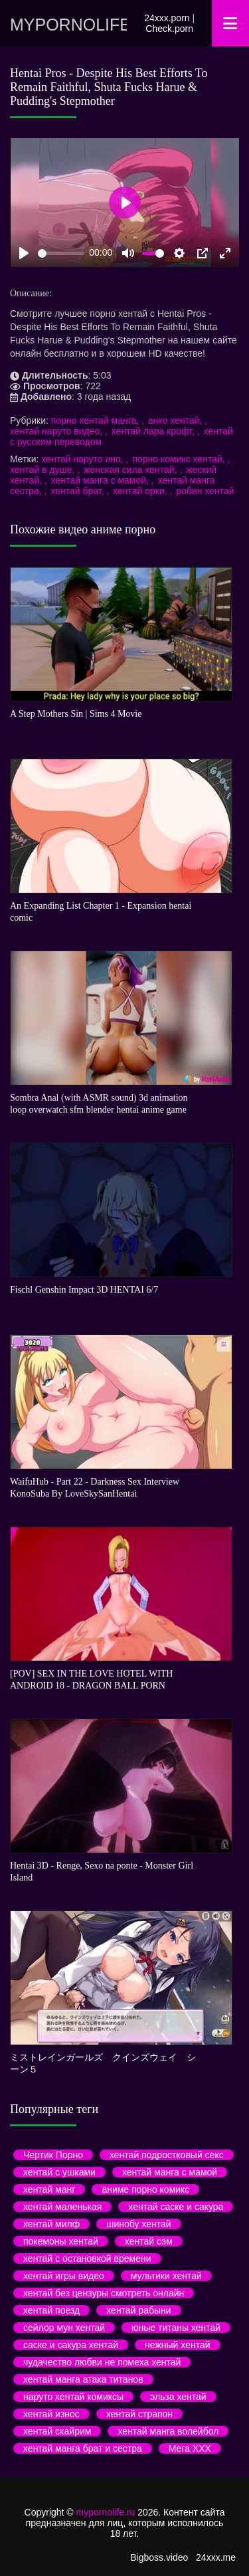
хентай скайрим (57, 2431)
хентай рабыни (138, 2310)
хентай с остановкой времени (87, 2258)
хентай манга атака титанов (83, 2379)
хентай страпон (139, 2414)
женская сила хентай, (131, 469)
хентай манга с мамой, (101, 480)
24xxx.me (216, 2557)
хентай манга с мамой (169, 2172)
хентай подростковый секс (167, 2155)
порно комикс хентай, (179, 459)
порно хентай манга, (96, 420)
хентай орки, (141, 491)
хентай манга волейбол (168, 2431)
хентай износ (51, 2414)
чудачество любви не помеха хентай (102, 2362)
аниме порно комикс (145, 2189)
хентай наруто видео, (57, 431)
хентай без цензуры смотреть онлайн (103, 2293)
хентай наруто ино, (83, 459)
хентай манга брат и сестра (82, 2448)
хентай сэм (149, 2241)
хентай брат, (78, 491)
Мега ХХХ (190, 2448)
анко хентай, (176, 420)
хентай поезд (51, 2310)
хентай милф (51, 2224)
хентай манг (49, 2189)
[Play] (24, 253)
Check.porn (169, 28)
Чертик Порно (53, 2155)
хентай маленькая (62, 2206)
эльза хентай (178, 2396)
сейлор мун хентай (64, 2327)
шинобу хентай (138, 2224)
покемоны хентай (60, 2241)
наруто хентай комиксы (73, 2396)
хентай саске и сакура (175, 2206)
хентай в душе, (43, 469)
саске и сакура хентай (70, 2345)
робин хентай (205, 491)
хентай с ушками (59, 2172)
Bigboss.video (159, 2557)
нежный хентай (177, 2345)
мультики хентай (166, 2275)
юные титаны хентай (175, 2327)
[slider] (61, 253)
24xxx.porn (166, 18)
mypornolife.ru (68, 24)
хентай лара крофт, (154, 431)
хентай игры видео (63, 2275)
